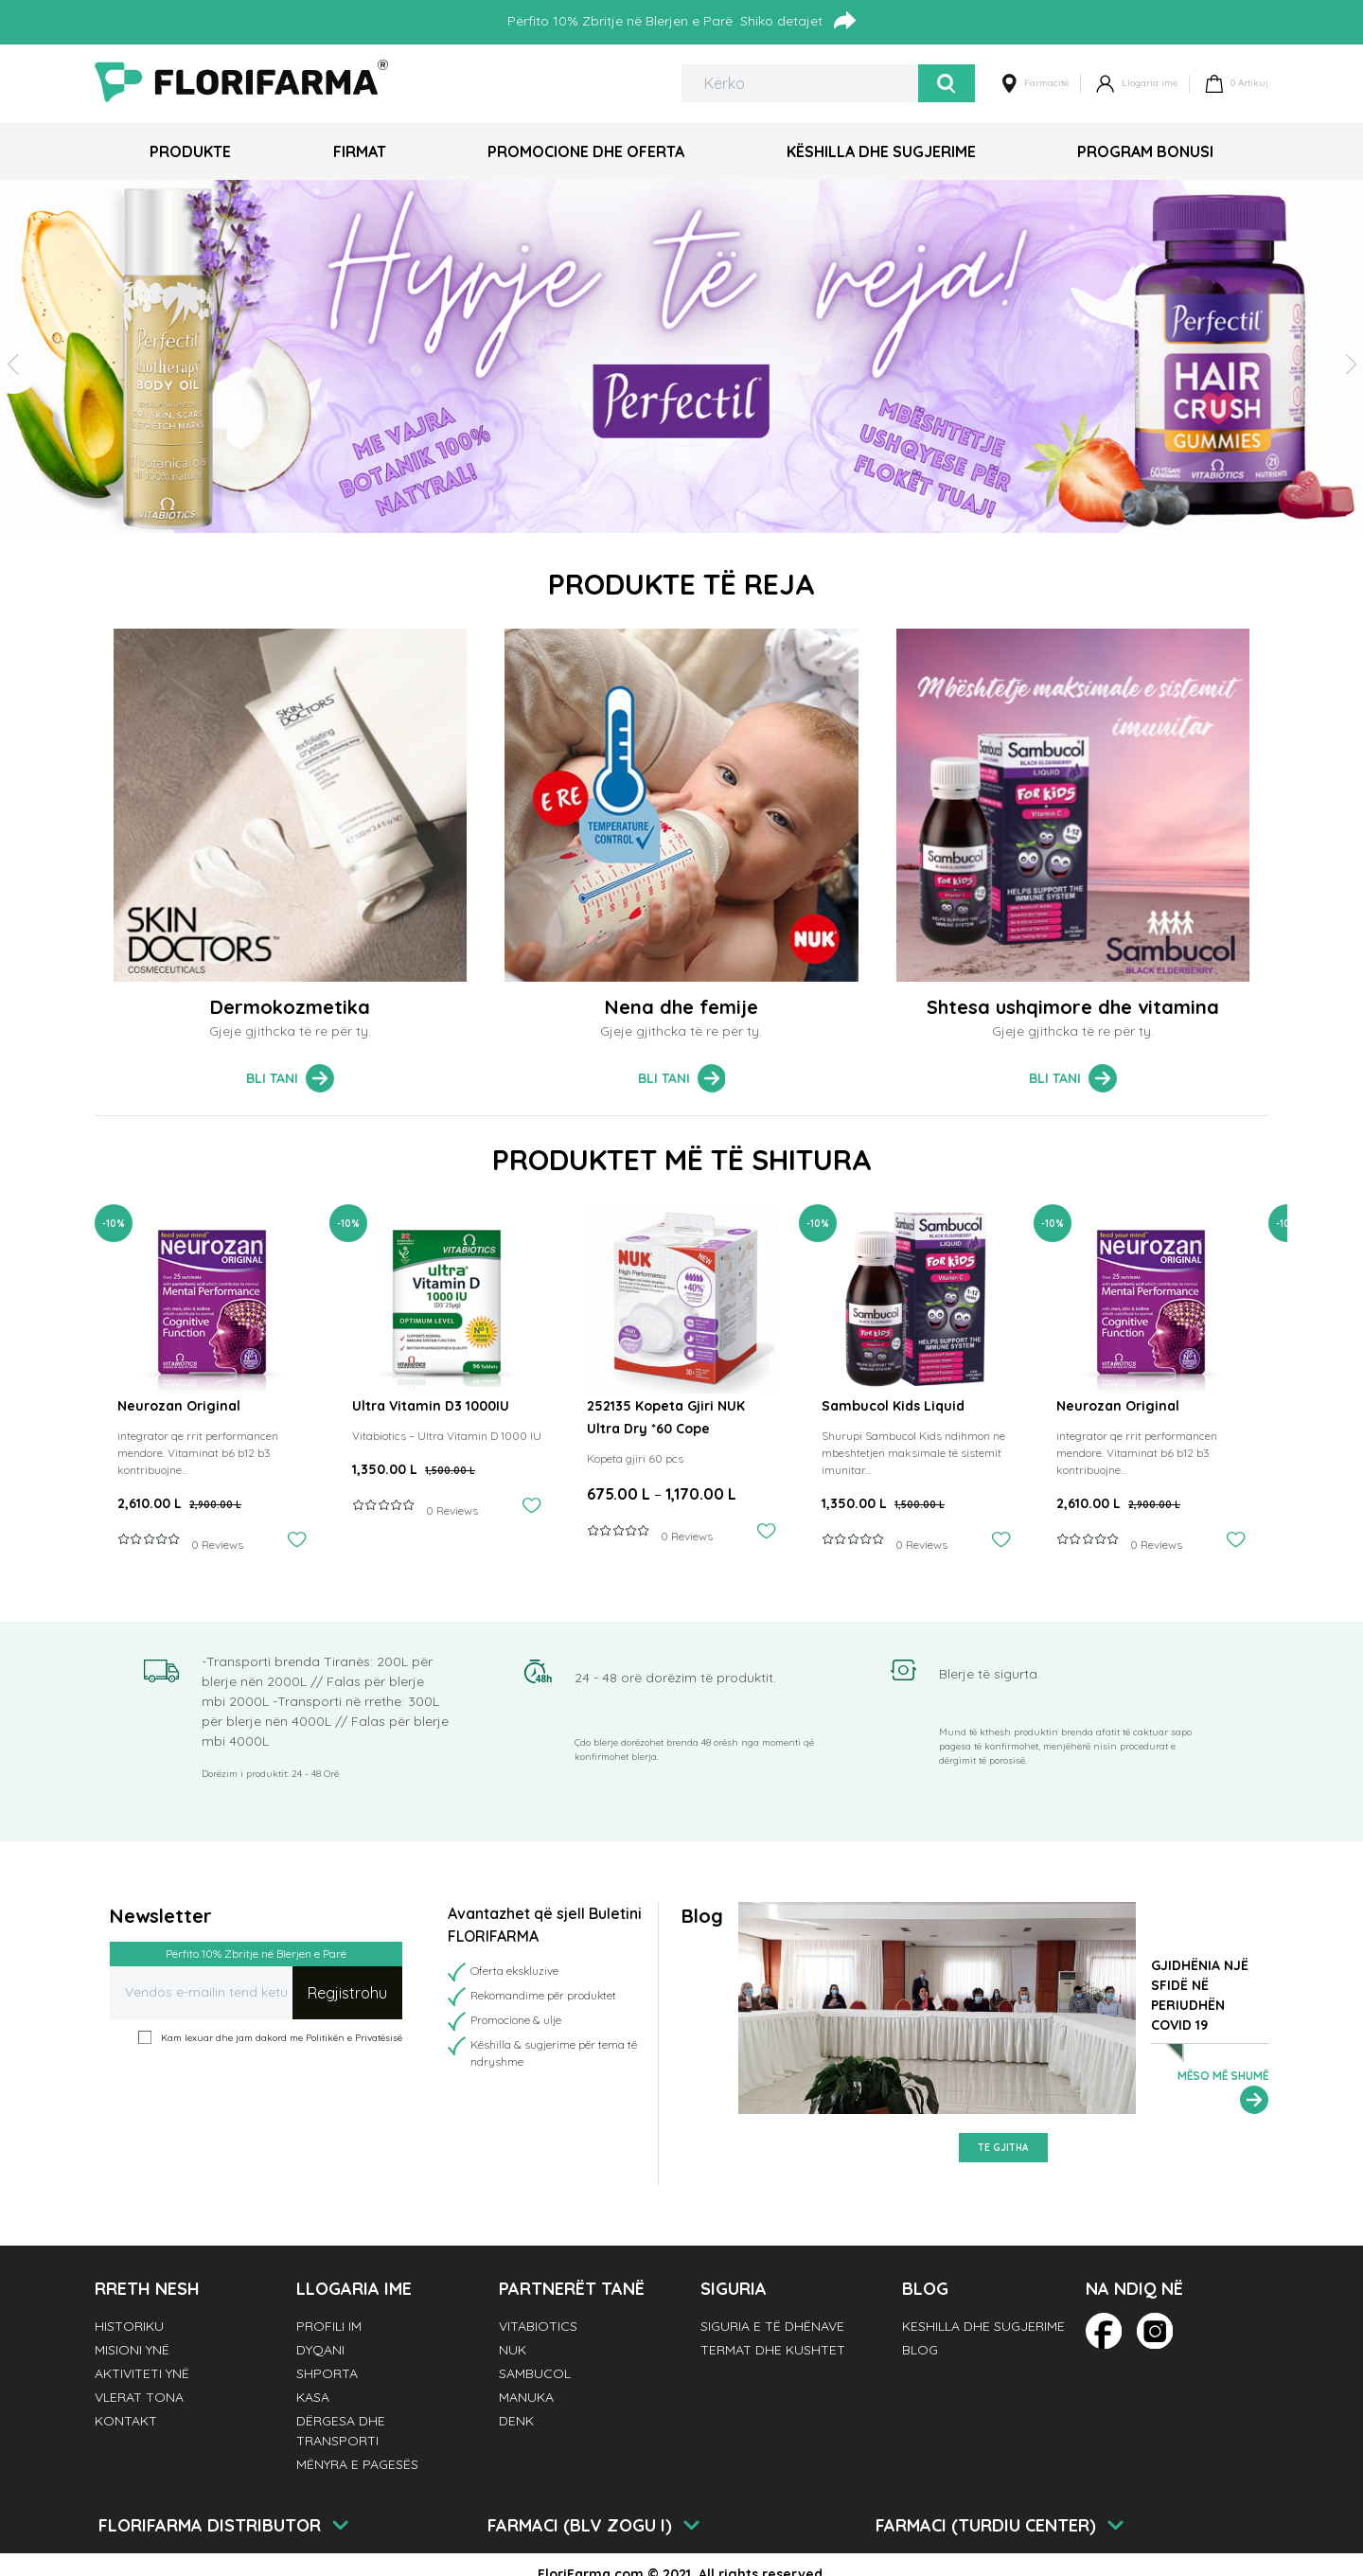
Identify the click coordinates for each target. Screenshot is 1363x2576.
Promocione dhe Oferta (585, 151)
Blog (920, 2349)
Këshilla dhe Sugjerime (881, 151)
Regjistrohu (347, 1992)
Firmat (359, 151)
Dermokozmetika (290, 1007)
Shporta (327, 2373)
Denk (516, 2420)
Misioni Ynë (132, 2349)
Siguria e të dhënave (772, 2326)
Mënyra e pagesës (357, 2464)
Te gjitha (1003, 2147)
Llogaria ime (1136, 84)
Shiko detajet (798, 20)
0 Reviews (217, 1544)
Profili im (329, 2326)
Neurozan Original (178, 1405)
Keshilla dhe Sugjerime (983, 2326)
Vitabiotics (538, 2326)
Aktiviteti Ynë (142, 2373)
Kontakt (126, 2420)
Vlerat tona (139, 2397)
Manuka (526, 2397)
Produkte (190, 151)
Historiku (129, 2326)
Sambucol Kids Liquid (893, 1405)
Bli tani (290, 1078)
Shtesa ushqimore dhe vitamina (1073, 1007)
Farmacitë (1035, 83)
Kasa (312, 2397)
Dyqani (320, 2349)
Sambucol (535, 2373)
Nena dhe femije (681, 1007)
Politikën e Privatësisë (354, 2038)
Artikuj (1236, 84)
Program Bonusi (1145, 151)
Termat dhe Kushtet (772, 2349)
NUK (512, 2349)
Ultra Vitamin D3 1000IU (430, 1405)
